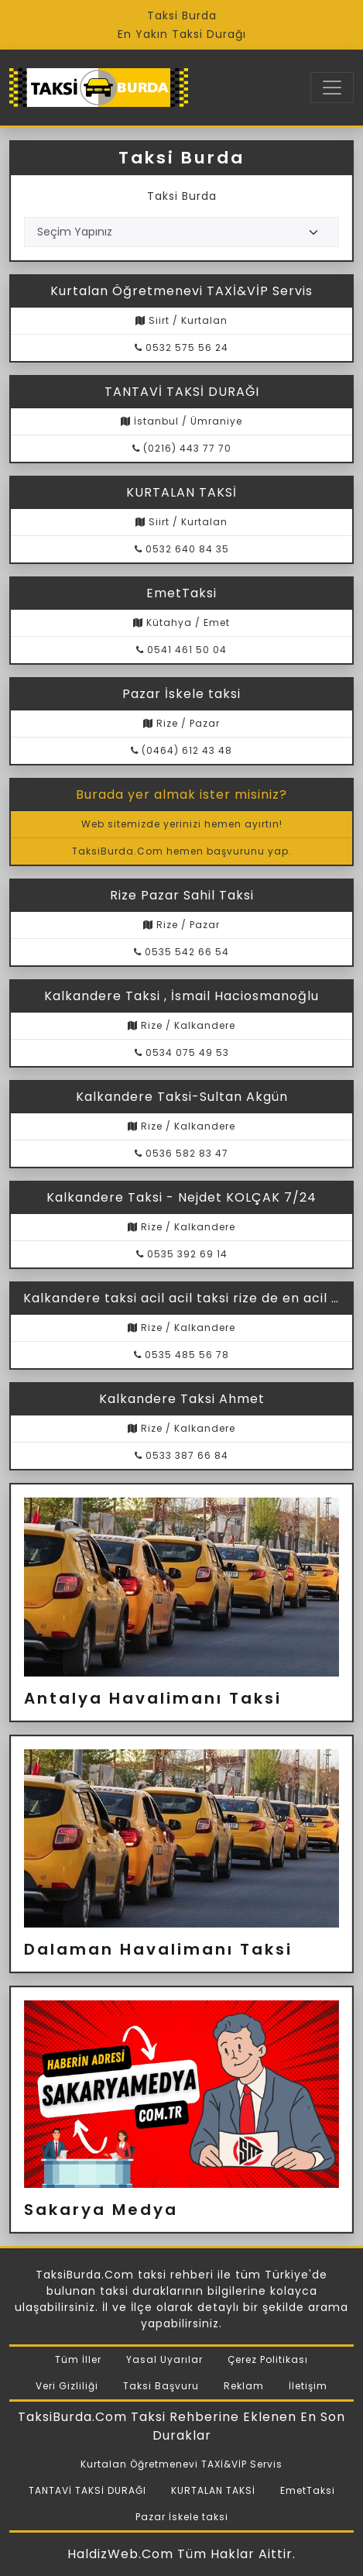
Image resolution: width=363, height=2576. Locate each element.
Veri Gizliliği (67, 2385)
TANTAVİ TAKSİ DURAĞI (87, 2490)
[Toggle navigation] (332, 87)
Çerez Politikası (268, 2359)
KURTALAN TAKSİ (213, 2490)
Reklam (244, 2385)
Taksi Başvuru (161, 2385)
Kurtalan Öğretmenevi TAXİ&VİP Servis (181, 2464)
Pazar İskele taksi (181, 2516)
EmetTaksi (307, 2490)
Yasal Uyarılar (164, 2359)
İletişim (308, 2385)
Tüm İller (78, 2359)
